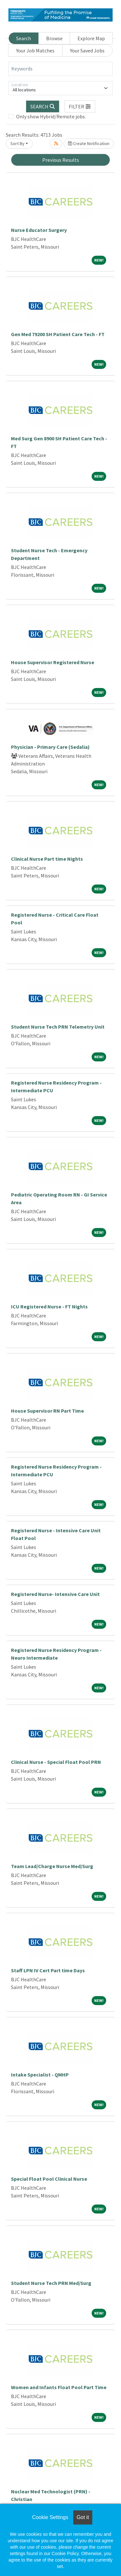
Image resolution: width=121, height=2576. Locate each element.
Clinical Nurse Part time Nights (47, 859)
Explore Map (91, 38)
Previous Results (60, 160)
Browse (54, 38)
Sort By (17, 143)
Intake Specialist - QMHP (40, 2074)
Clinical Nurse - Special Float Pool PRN (56, 1762)
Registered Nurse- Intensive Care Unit (55, 1594)
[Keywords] (60, 69)
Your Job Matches (35, 50)
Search (23, 38)
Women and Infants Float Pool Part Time (58, 2387)
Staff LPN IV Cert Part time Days (48, 1970)
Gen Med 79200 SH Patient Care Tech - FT (58, 334)
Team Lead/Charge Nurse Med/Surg (52, 1866)
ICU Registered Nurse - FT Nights (49, 1306)
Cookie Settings (50, 2517)
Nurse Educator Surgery (39, 230)
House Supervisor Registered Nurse (52, 662)
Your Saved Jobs (87, 50)
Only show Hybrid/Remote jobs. (51, 116)
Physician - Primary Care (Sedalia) (50, 747)
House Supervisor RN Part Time (47, 1410)
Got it (82, 2517)
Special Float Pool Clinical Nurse (49, 2179)
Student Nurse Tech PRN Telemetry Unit (58, 1026)
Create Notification (88, 143)
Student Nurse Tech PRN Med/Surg (51, 2283)
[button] (80, 106)
